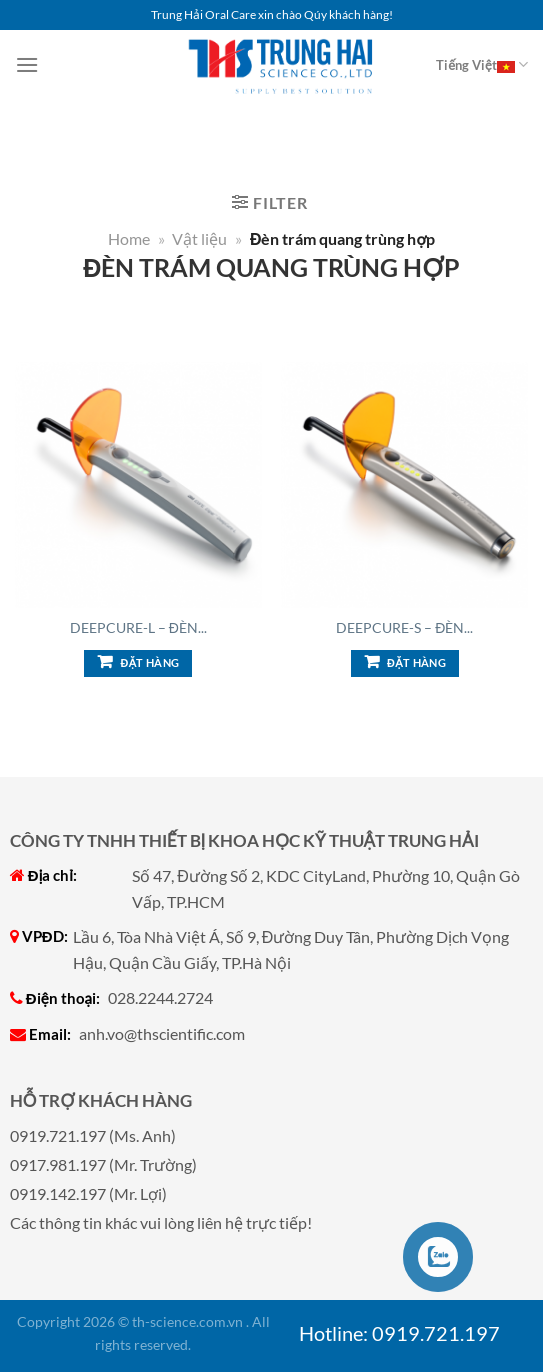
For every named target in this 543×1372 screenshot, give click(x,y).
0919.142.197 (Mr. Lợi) (88, 1193)
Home (129, 238)
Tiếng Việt (482, 65)
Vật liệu (199, 238)
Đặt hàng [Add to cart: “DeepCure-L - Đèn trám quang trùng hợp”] (150, 662)
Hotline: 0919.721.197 (399, 1333)
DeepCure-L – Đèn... (138, 627)
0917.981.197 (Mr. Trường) (103, 1164)
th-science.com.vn (187, 1321)
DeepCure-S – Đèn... (404, 627)
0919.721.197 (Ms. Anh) (93, 1135)
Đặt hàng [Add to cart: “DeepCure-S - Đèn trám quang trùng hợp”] (416, 662)
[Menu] (27, 64)
